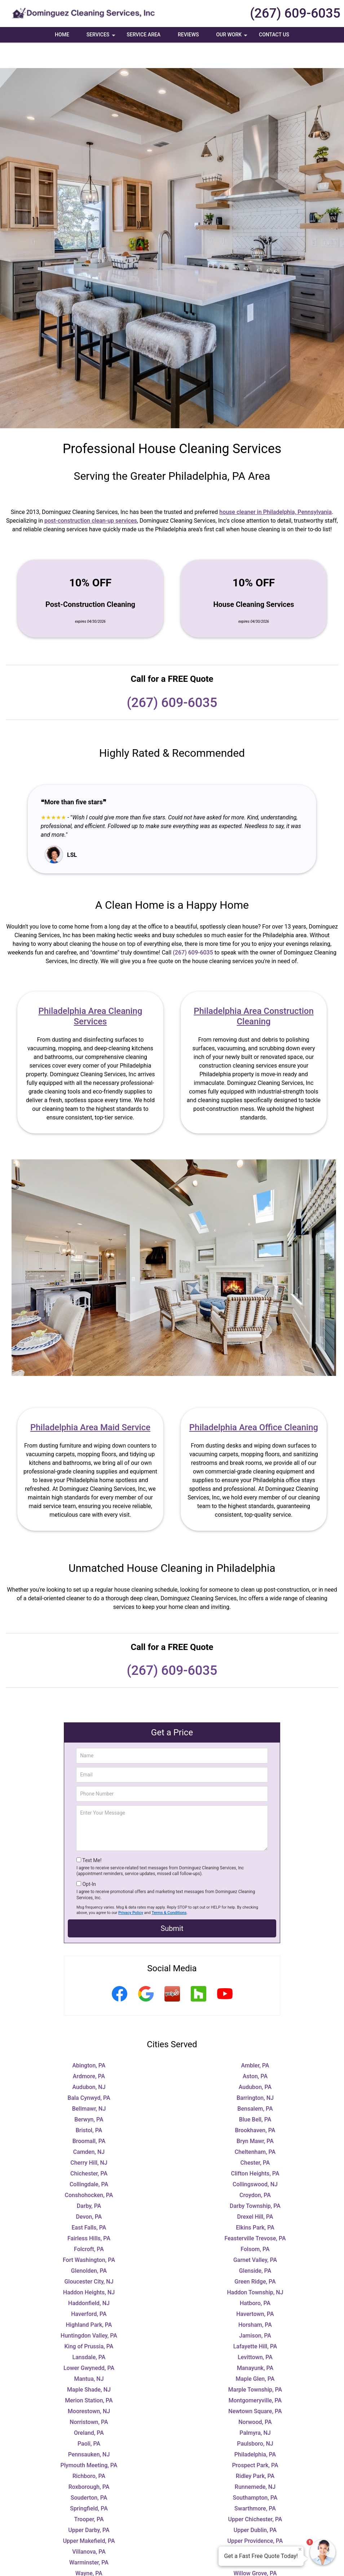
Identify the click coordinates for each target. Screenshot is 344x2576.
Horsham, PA (255, 2299)
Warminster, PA (89, 2536)
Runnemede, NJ (255, 2461)
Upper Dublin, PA (255, 2504)
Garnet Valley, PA (255, 2234)
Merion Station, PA (89, 2374)
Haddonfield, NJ (89, 2277)
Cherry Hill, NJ (88, 2137)
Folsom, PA (255, 2223)
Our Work (232, 37)
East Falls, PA (89, 2202)
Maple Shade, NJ (89, 2364)
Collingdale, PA (89, 2158)
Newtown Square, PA (255, 2385)
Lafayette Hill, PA (255, 2320)
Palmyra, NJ (254, 2407)
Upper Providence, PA (255, 2515)
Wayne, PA (88, 2547)
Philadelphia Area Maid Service (90, 1402)
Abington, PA (89, 2039)
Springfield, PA (89, 2482)
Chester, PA (255, 2137)
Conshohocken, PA (89, 2169)
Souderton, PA (89, 2472)
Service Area (143, 34)
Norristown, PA (89, 2396)
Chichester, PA (88, 2148)
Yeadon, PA (255, 2569)
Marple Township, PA (255, 2364)
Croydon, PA (255, 2169)
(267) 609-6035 (295, 13)
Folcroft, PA (89, 2223)
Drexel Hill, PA (255, 2191)
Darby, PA (89, 2180)
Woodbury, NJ (89, 2558)
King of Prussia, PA (89, 2320)
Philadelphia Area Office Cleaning (253, 1402)
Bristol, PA (89, 2104)
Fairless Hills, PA (88, 2212)
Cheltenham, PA (255, 2126)
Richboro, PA (88, 2450)
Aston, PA (255, 2050)
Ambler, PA (255, 2039)
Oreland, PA (89, 2407)
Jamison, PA (255, 2310)
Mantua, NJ (88, 2353)
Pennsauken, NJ (89, 2428)
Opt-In (89, 1858)
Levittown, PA (255, 2331)
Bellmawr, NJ (89, 2083)
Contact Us (274, 34)
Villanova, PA (89, 2526)
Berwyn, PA (88, 2093)
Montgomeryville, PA (255, 2374)
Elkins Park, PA (255, 2202)
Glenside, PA (255, 2245)
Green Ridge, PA (254, 2256)
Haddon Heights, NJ (89, 2266)
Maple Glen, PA (255, 2353)
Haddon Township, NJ (255, 2266)
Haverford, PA (89, 2288)
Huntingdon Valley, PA (89, 2310)
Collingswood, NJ (255, 2158)
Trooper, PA (88, 2493)
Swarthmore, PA (255, 2482)
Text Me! (91, 1835)
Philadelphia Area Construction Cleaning (254, 990)
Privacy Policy (130, 1887)
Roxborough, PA (89, 2461)
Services (102, 37)
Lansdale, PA (89, 2331)
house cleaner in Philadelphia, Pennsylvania (275, 486)
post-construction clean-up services (90, 495)
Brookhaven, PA (255, 2104)
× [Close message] (300, 2549)
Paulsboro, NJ (255, 2418)
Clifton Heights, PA (255, 2148)
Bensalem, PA (255, 2083)
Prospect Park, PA (255, 2439)
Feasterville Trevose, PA (255, 2212)
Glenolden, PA (89, 2245)
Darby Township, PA (255, 2180)
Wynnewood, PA (89, 2569)
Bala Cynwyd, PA (88, 2072)
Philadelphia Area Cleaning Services (90, 990)
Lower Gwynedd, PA (88, 2342)
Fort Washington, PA (89, 2234)
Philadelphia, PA (255, 2428)
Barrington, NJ (255, 2072)
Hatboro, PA (255, 2277)
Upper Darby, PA (88, 2504)
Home (62, 34)
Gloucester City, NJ (88, 2256)
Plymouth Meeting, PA (89, 2439)
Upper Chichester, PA (255, 2493)
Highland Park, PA (89, 2299)
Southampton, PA (255, 2472)
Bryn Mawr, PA (255, 2115)
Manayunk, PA (255, 2342)
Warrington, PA (255, 2536)
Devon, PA (89, 2191)
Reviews (188, 34)
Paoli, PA (89, 2418)
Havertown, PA (255, 2288)
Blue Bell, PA (255, 2093)
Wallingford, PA (255, 2526)
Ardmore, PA (89, 2050)
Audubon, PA (255, 2061)
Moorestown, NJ (89, 2385)
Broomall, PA (89, 2115)
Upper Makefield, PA (89, 2515)
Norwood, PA (255, 2396)
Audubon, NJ (88, 2061)
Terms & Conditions (169, 1887)
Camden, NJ (89, 2126)
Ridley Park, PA (255, 2450)
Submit (171, 1903)
